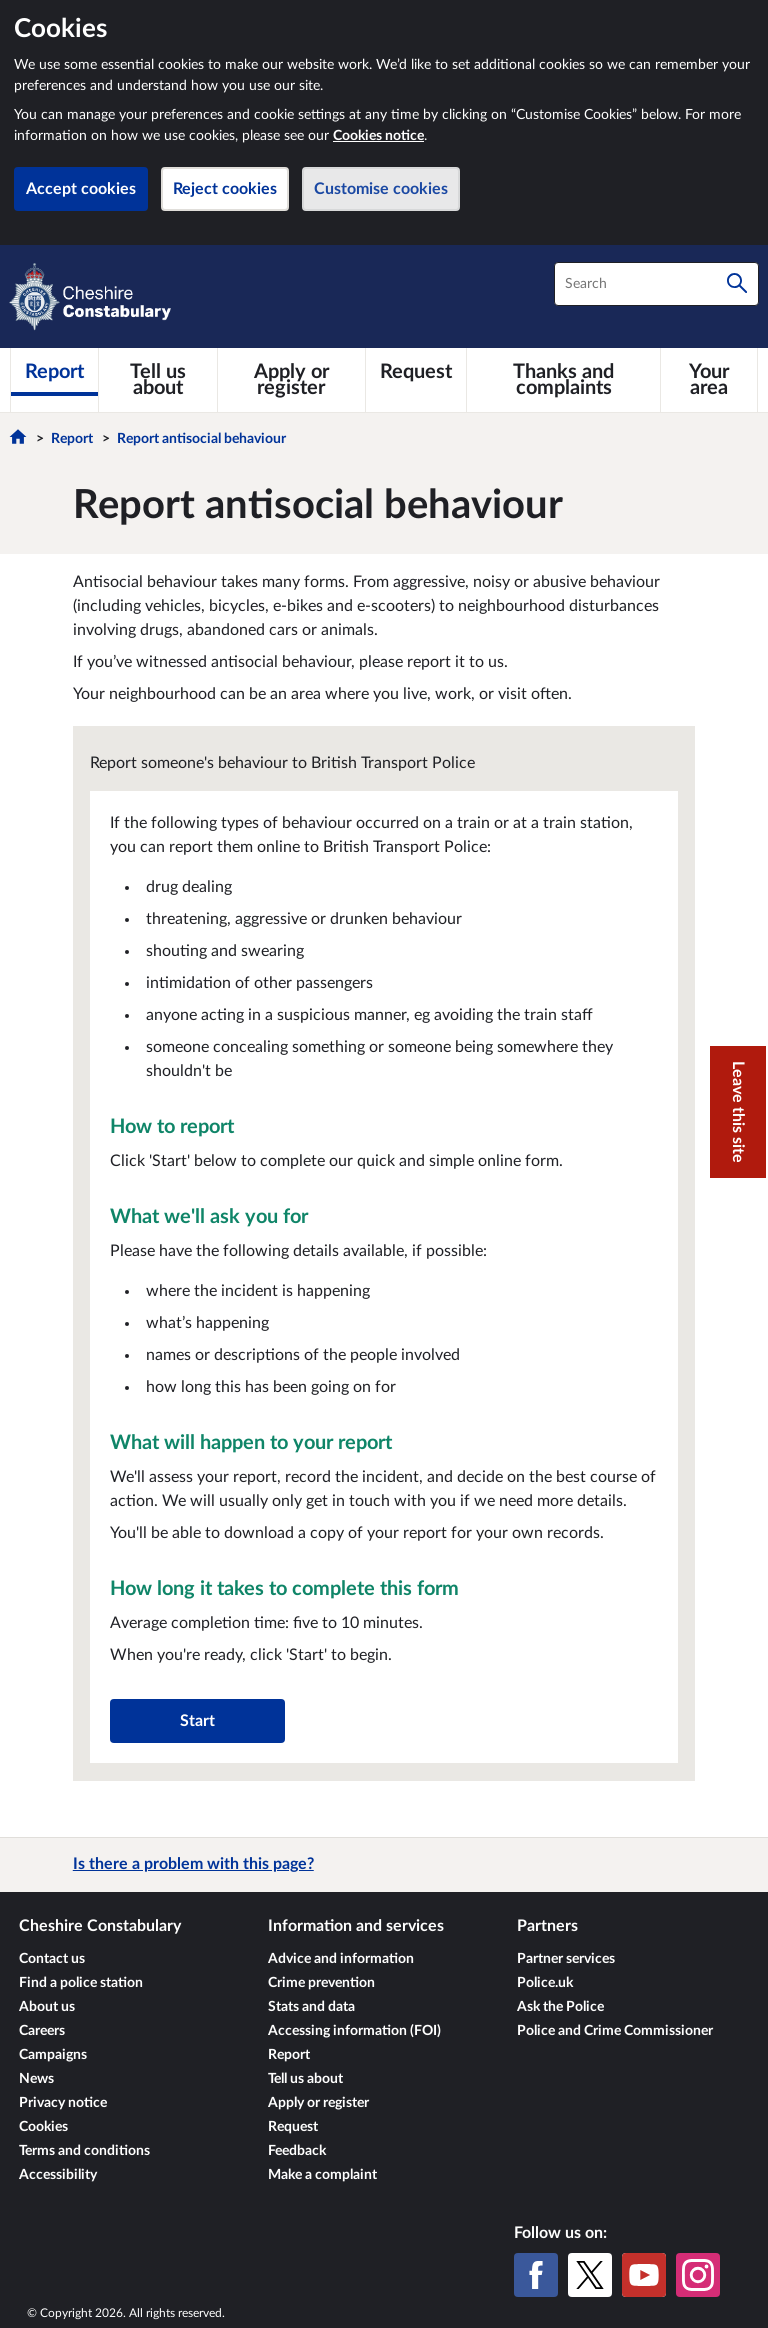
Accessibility (58, 2175)
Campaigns (53, 2055)
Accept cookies (81, 189)
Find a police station (81, 1983)
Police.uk (545, 1983)
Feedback (297, 2151)
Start (197, 1721)
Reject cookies (225, 189)
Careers (42, 2031)
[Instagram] (698, 2275)
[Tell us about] (158, 380)
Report (72, 439)
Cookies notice (378, 136)
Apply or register (318, 2103)
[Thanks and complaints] (563, 380)
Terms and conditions (84, 2151)
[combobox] (656, 284)
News (36, 2079)
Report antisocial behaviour (201, 439)
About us (47, 2007)
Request (293, 2127)
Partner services (566, 1959)
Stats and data (311, 2007)
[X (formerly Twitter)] (590, 2275)
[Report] (54, 372)
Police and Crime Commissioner (615, 2031)
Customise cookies (381, 189)
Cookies (43, 2127)
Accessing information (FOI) (354, 2031)
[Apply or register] (292, 380)
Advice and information (341, 1959)
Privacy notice (63, 2103)
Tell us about (305, 2079)
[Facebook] (536, 2275)
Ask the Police (560, 2007)
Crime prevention (321, 1983)
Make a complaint (322, 2175)
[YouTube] (644, 2275)
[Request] (416, 372)
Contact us (52, 1959)
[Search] (737, 284)
